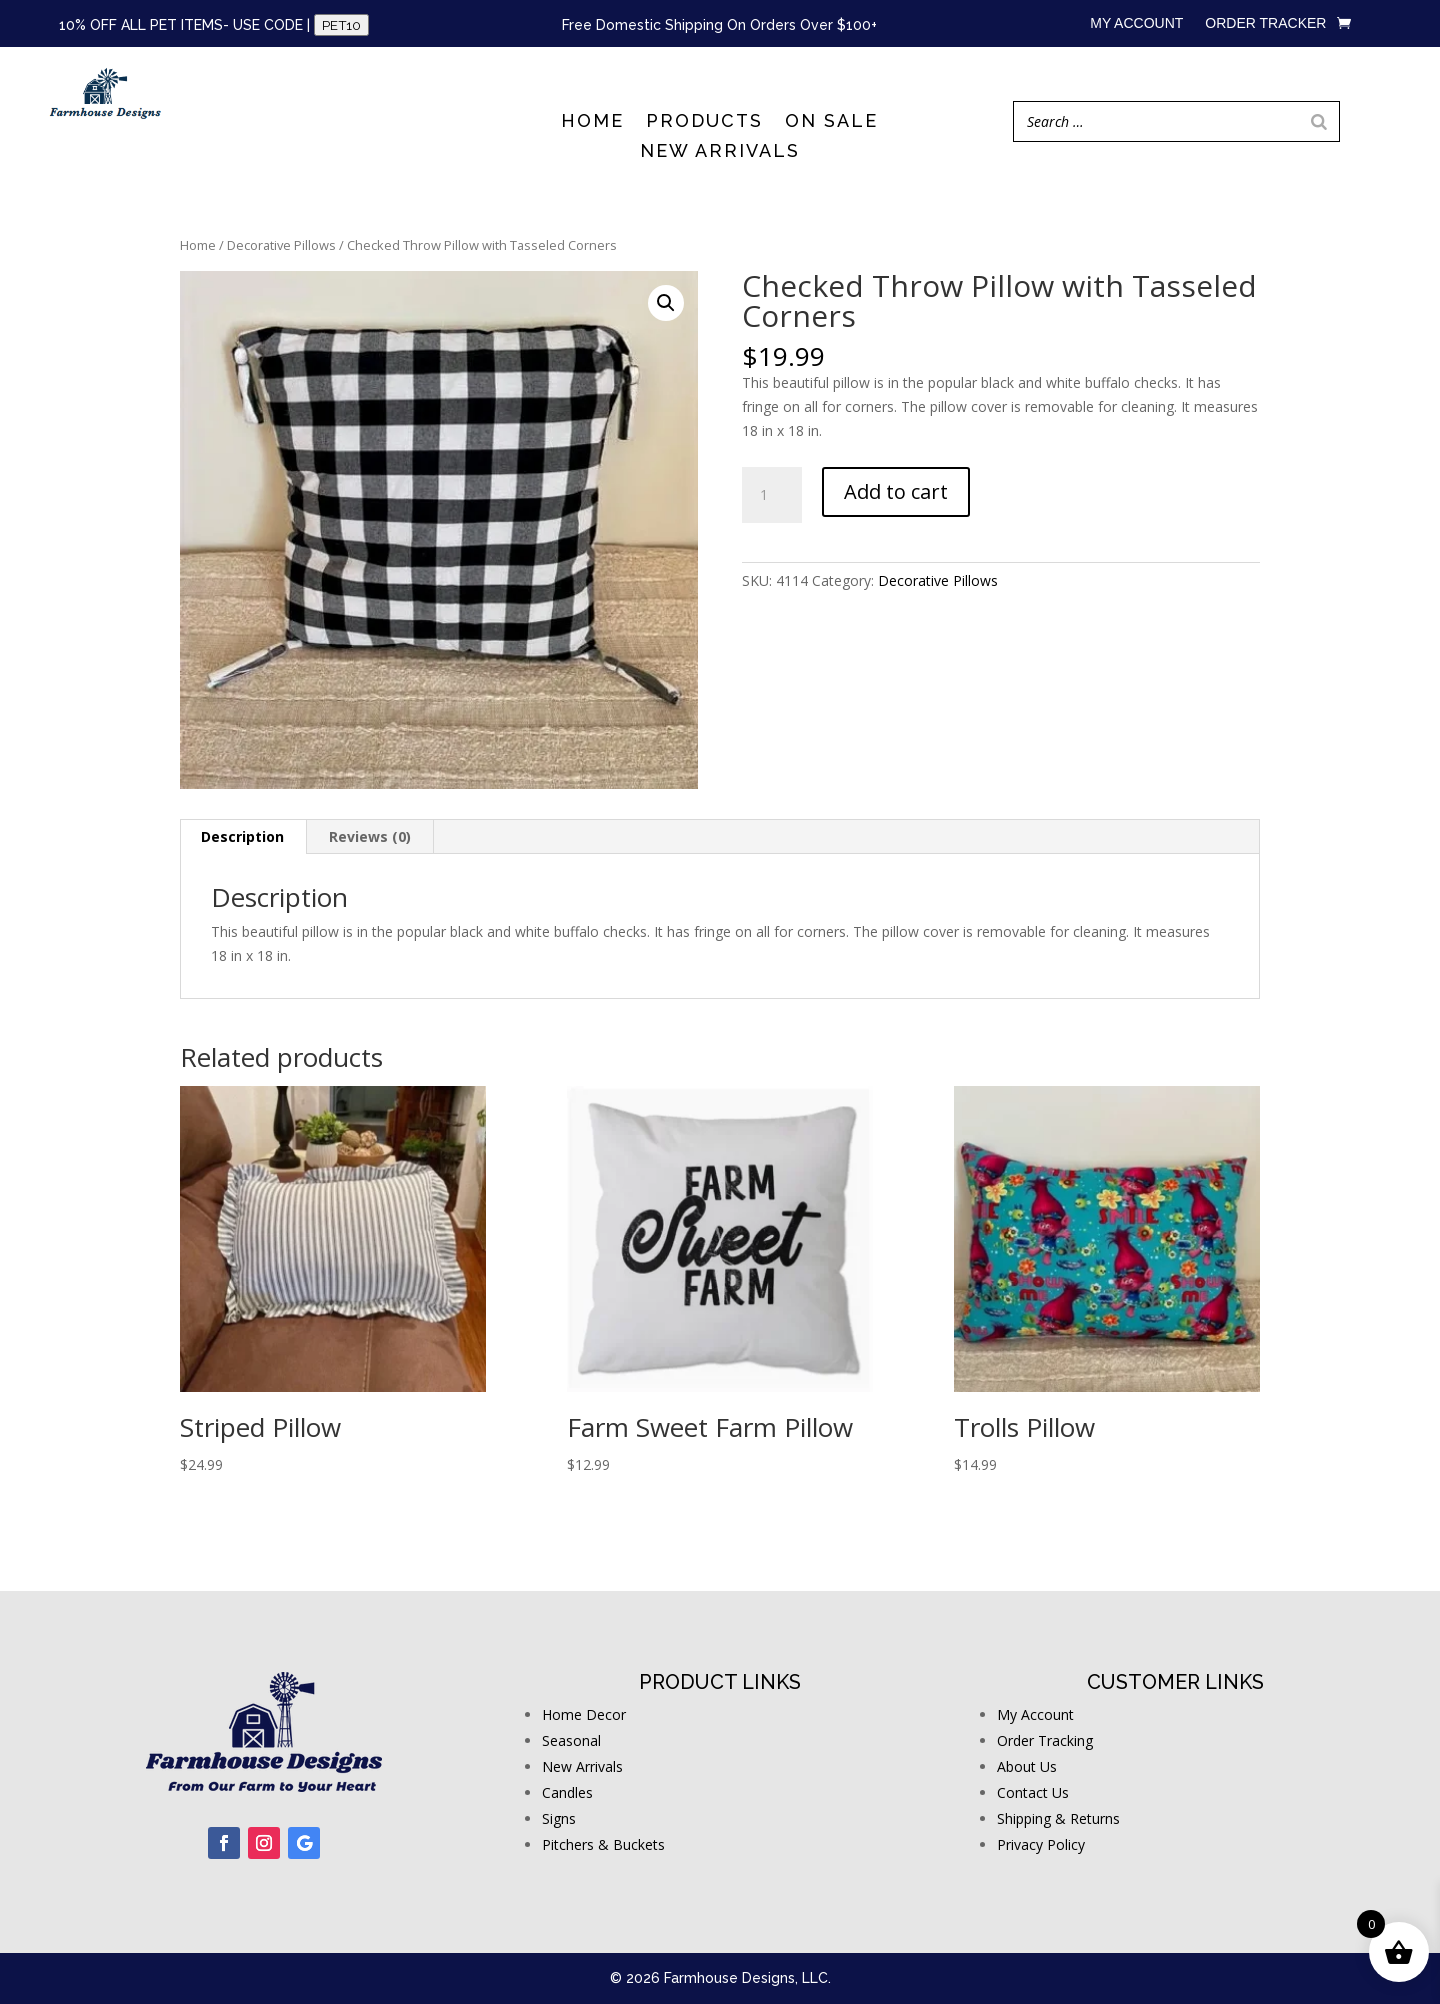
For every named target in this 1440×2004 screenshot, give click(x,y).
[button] (666, 303)
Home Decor (584, 1714)
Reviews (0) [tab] (370, 836)
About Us (1027, 1766)
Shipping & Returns (1058, 1818)
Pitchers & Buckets (603, 1844)
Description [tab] (242, 836)
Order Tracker (1265, 23)
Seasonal (571, 1740)
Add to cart (896, 491)
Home (592, 122)
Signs (559, 1818)
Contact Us (1033, 1792)
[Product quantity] (772, 495)
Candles (567, 1792)
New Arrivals (720, 152)
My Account (1035, 1714)
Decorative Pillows (281, 245)
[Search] (1319, 121)
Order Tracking (1045, 1740)
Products (704, 122)
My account (1136, 23)
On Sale (831, 122)
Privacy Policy (1041, 1844)
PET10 (341, 25)
